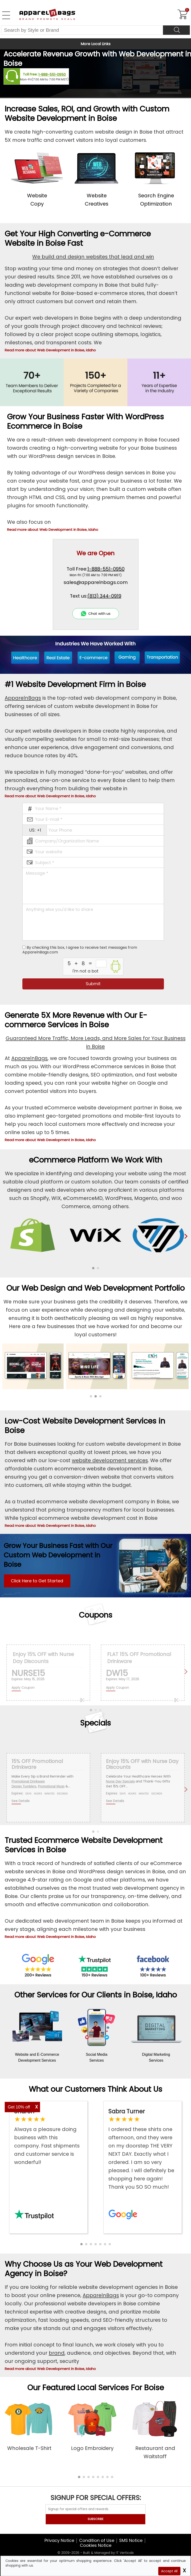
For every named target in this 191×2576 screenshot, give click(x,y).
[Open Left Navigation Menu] (6, 15)
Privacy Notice (59, 2540)
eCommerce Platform (69, 1160)
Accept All (169, 2571)
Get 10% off (19, 2107)
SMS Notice (130, 2540)
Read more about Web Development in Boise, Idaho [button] (50, 350)
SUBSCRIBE (95, 2519)
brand (57, 2353)
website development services (110, 1460)
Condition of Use (96, 2540)
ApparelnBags (23, 698)
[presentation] (185, 1244)
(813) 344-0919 (104, 596)
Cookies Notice (95, 2545)
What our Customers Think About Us (95, 2089)
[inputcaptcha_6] (101, 963)
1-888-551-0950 (52, 74)
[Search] (176, 30)
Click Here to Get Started (37, 1581)
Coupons (95, 1615)
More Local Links (95, 44)
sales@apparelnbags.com (96, 582)
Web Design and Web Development (87, 1288)
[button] (93, 1268)
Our (13, 1288)
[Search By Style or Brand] (82, 30)
